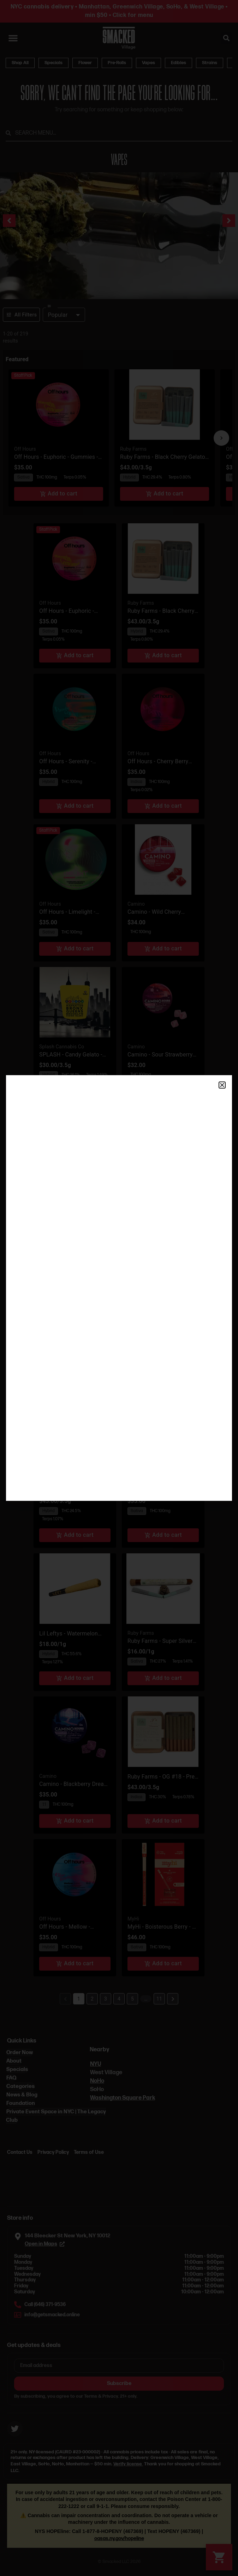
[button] (222, 1085)
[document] (119, 1288)
